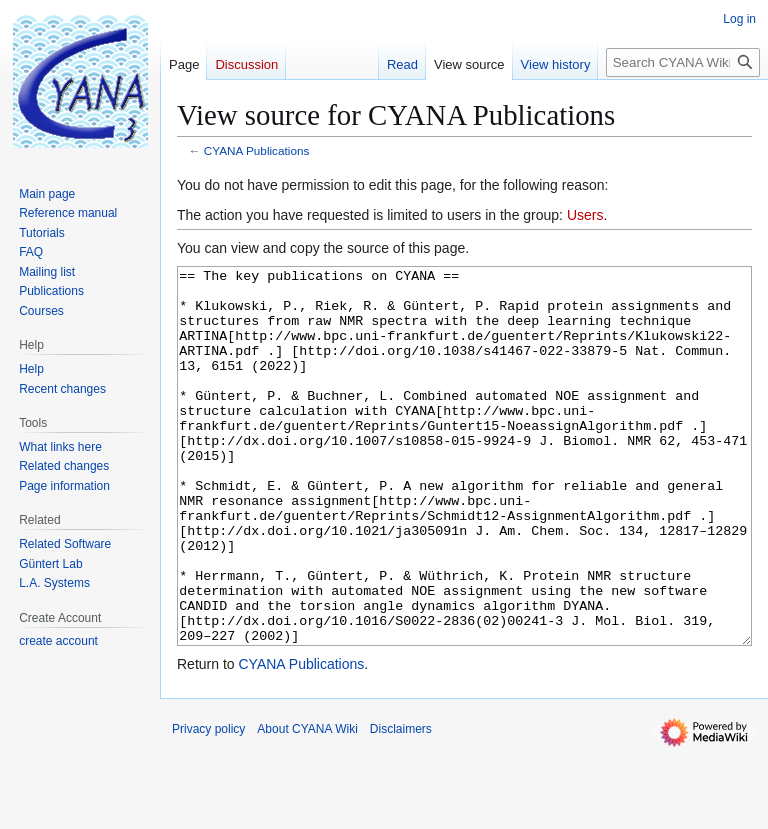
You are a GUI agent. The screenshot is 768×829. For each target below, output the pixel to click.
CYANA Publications (257, 150)
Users (585, 215)
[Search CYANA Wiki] (683, 62)
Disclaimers (401, 804)
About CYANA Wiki (307, 804)
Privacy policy (208, 804)
